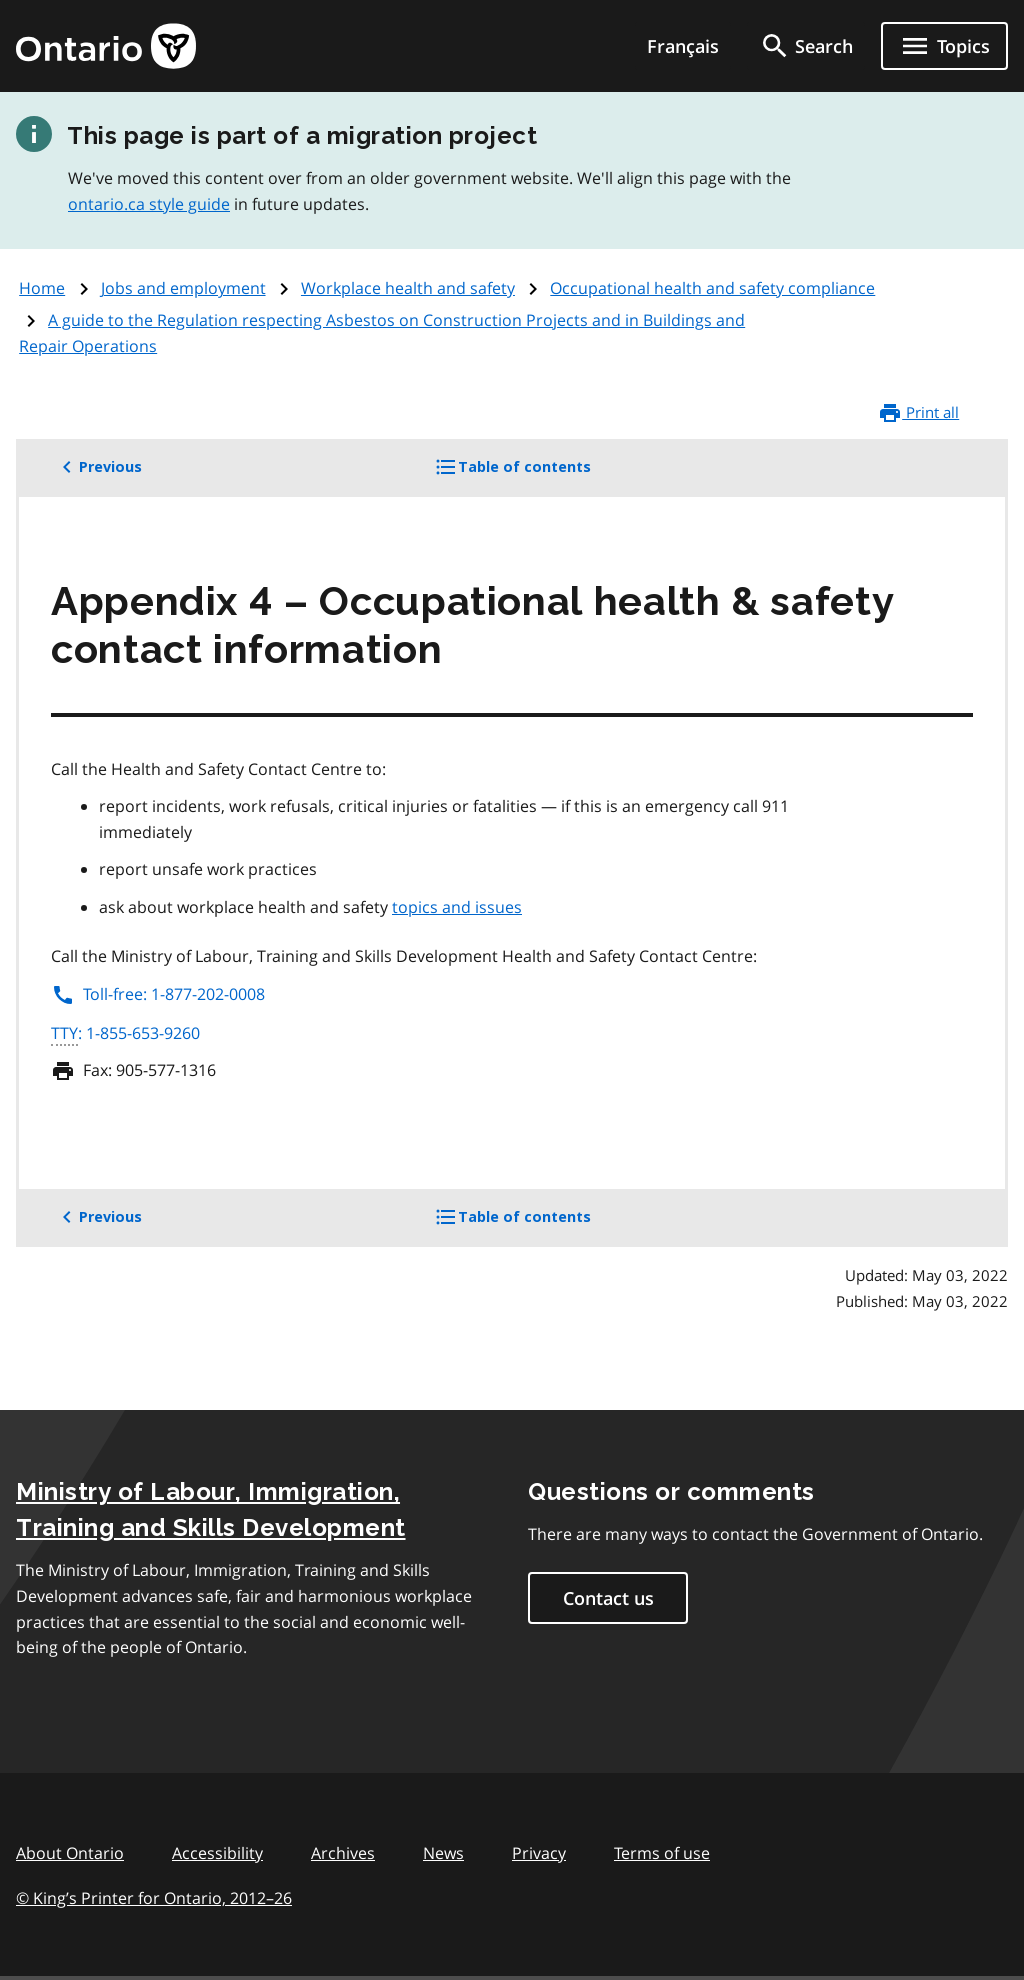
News (443, 1853)
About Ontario (70, 1853)
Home (42, 288)
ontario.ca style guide (149, 204)
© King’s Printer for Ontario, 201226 (154, 1897)
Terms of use (662, 1853)
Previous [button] (98, 467)
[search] (806, 46)
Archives (343, 1853)
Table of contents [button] (546, 474)
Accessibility (217, 1853)
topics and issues (457, 907)
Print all (918, 413)
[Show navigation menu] (944, 46)
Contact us (608, 1598)
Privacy (539, 1853)
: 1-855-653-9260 (125, 1034)
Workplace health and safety (408, 288)
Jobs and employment (183, 288)
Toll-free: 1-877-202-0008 (158, 994)
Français (683, 46)
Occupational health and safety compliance (712, 288)
